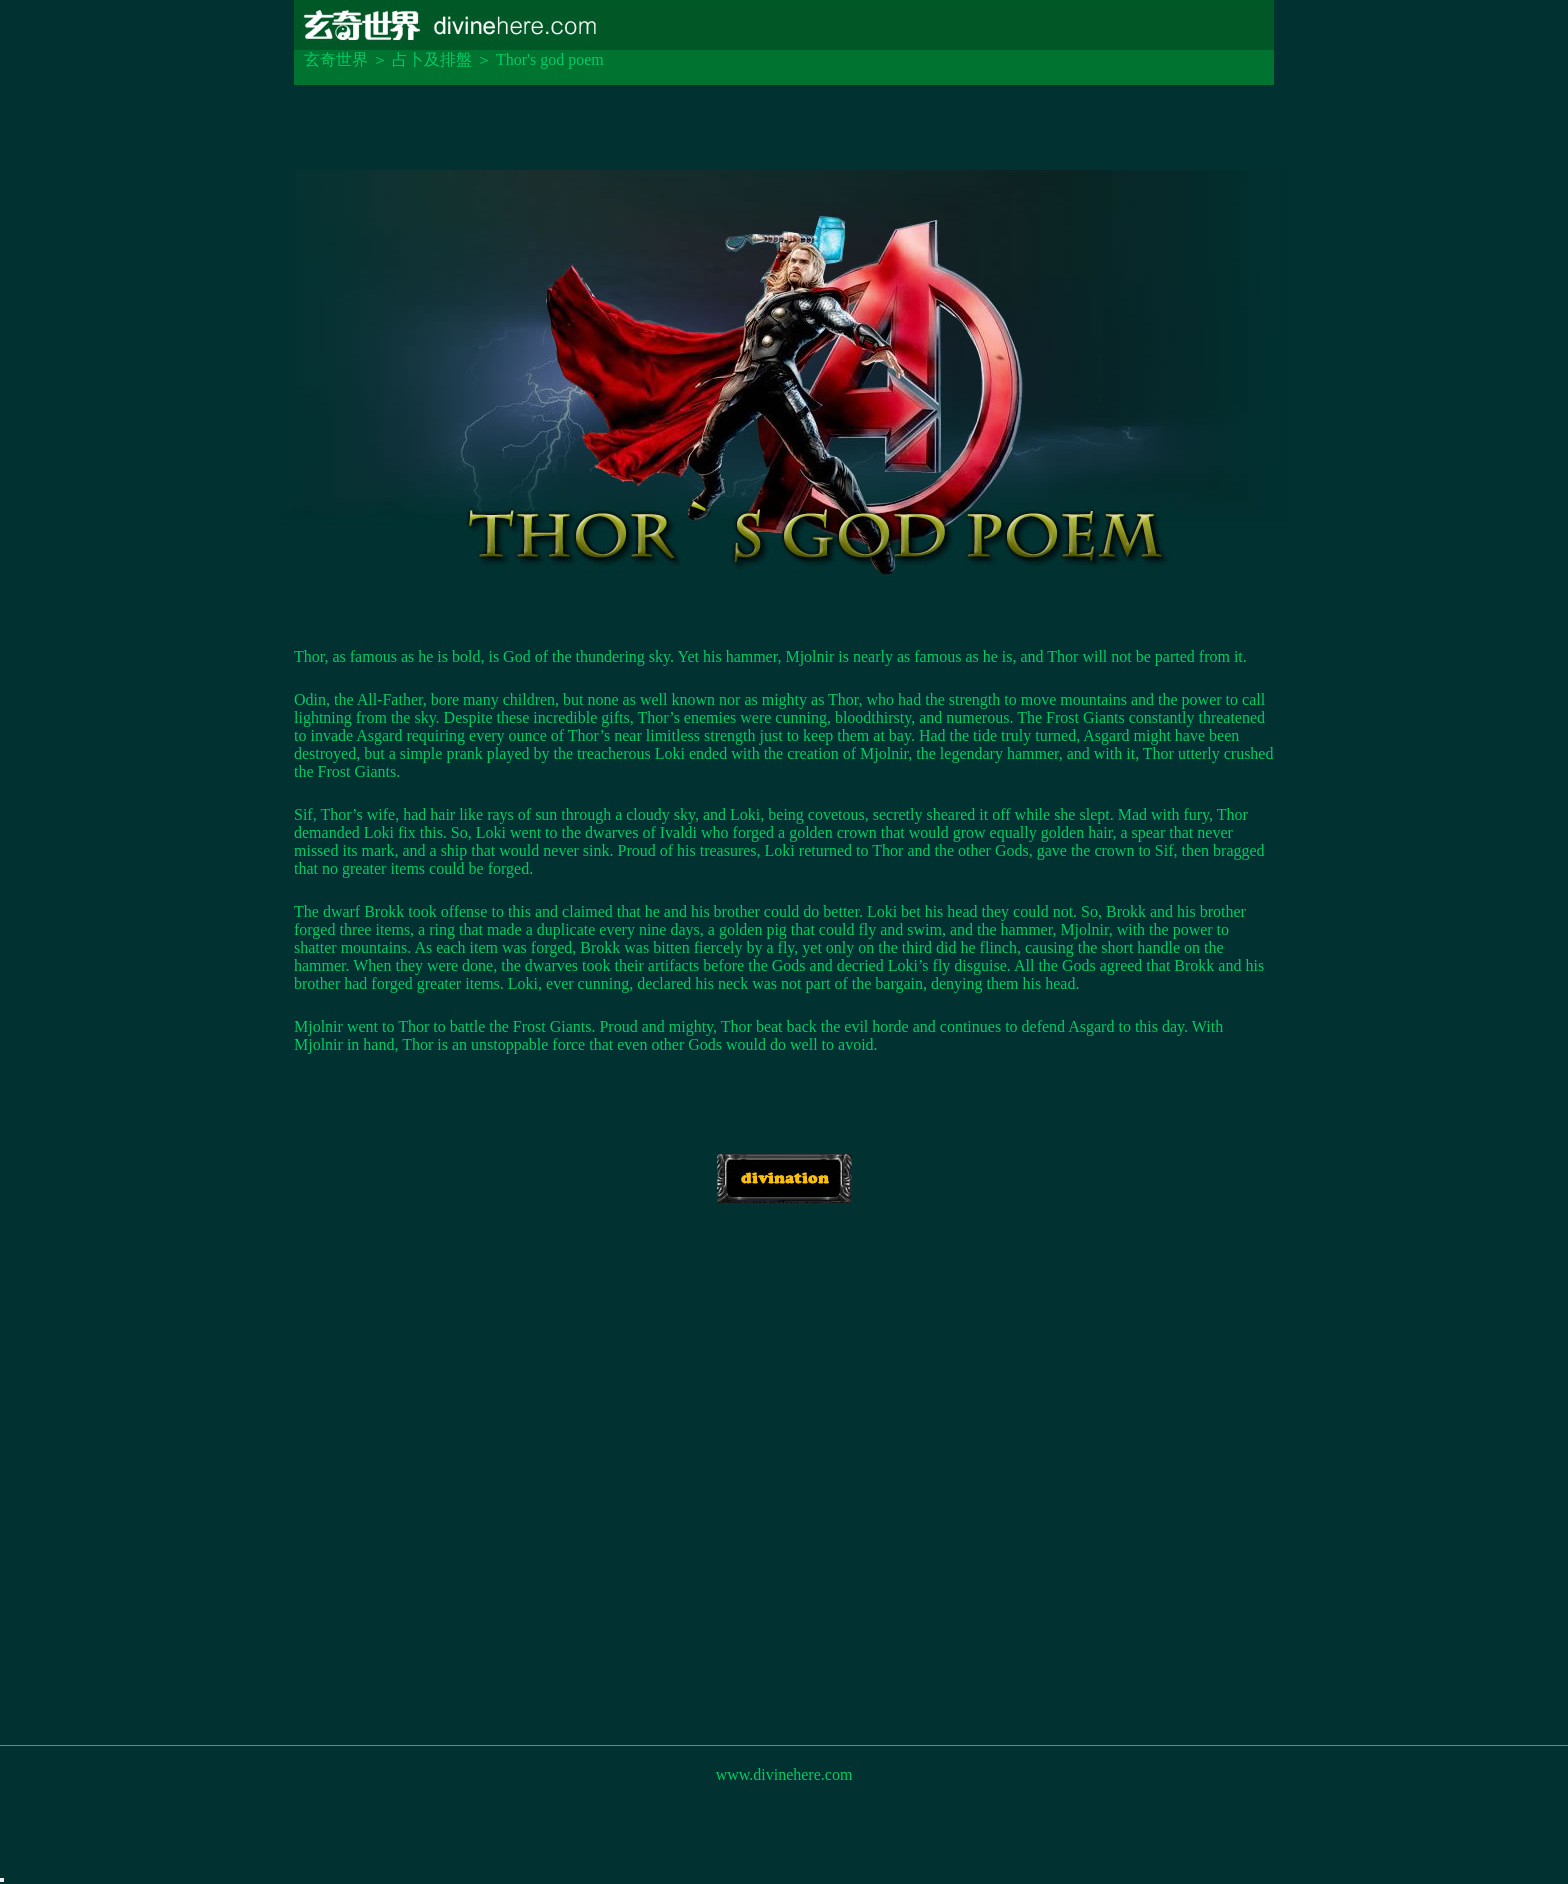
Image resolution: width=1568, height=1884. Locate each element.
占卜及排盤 (432, 59)
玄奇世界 (336, 59)
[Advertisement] (784, 1500)
